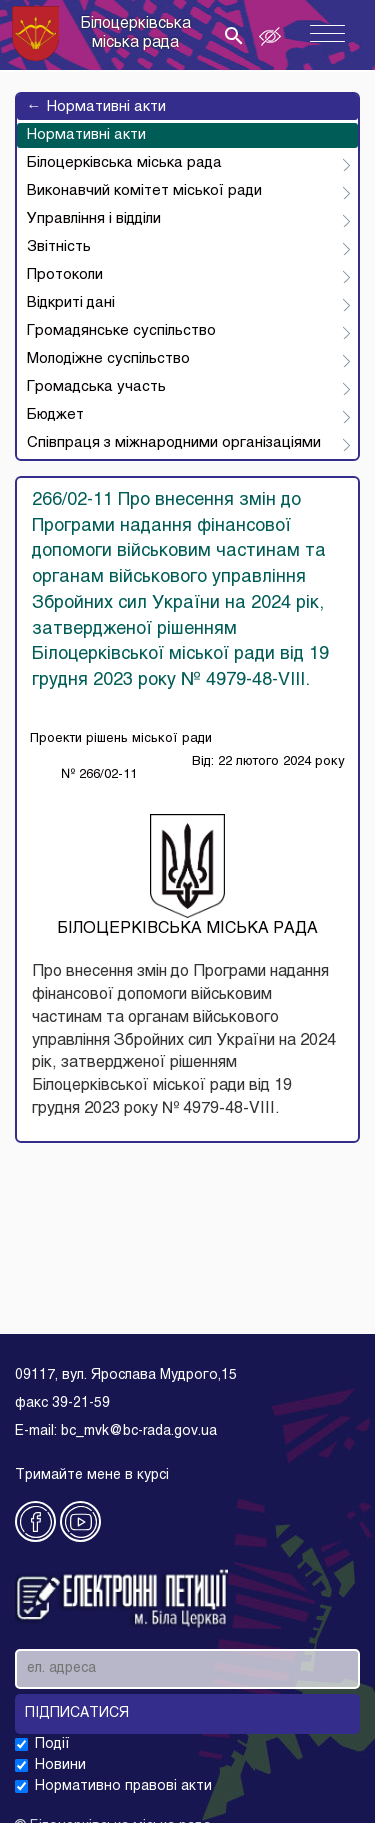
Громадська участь (96, 387)
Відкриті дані (71, 303)
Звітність (59, 247)
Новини (60, 1765)
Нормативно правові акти (123, 1786)
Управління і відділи (94, 219)
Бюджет (55, 415)
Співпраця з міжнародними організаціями (174, 443)
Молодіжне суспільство (108, 359)
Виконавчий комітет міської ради (144, 191)
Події (52, 1744)
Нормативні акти (96, 107)
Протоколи (65, 275)
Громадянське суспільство (121, 331)
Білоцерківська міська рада (124, 163)
